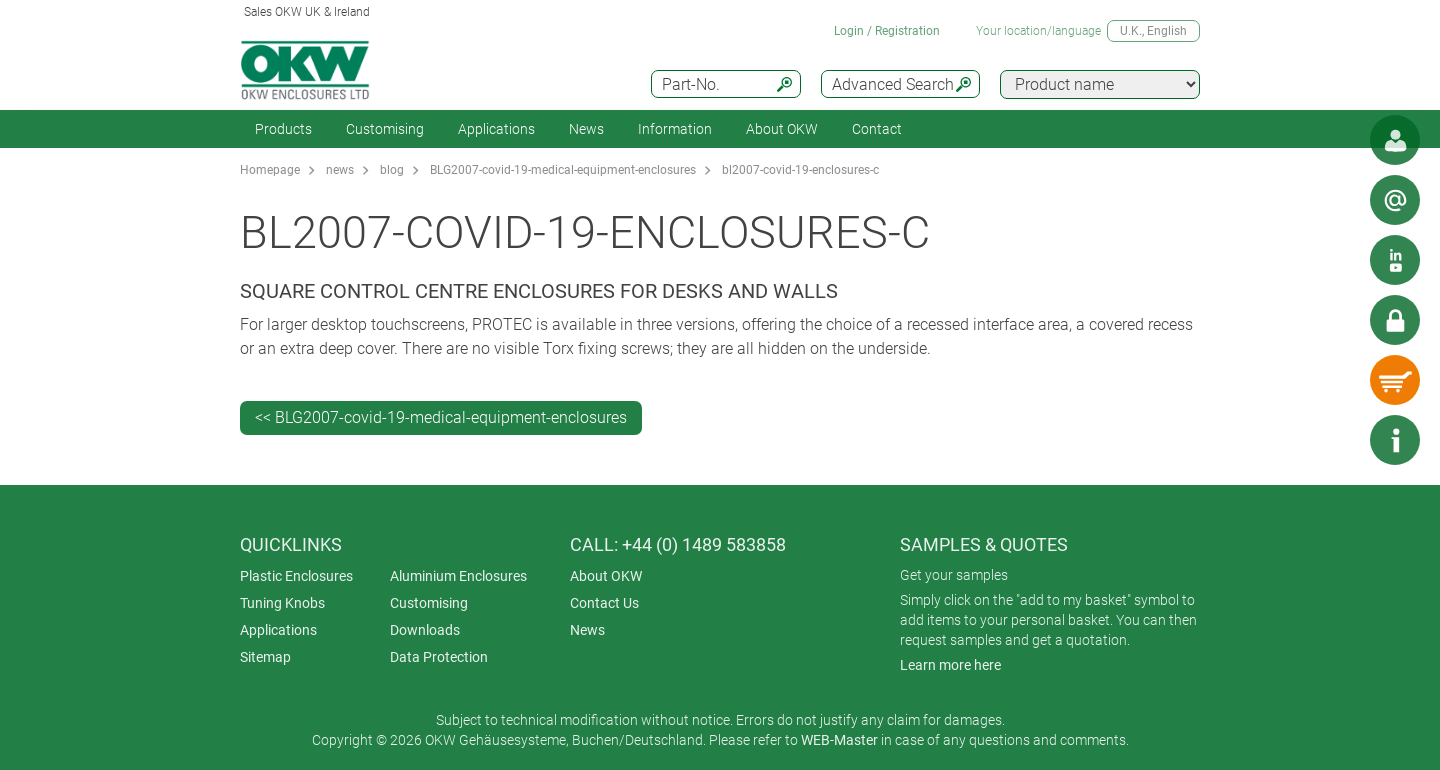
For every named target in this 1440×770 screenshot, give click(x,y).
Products (283, 129)
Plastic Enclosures (296, 576)
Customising (385, 129)
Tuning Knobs (282, 603)
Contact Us (604, 603)
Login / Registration (887, 31)
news (340, 170)
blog (392, 170)
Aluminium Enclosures (458, 576)
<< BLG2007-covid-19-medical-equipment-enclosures (441, 417)
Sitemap (265, 657)
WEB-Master (839, 740)
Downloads (425, 630)
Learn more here (950, 665)
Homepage (270, 170)
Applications (496, 129)
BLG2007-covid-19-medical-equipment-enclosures (563, 170)
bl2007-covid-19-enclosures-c (800, 170)
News (586, 129)
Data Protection (439, 657)
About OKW (606, 576)
